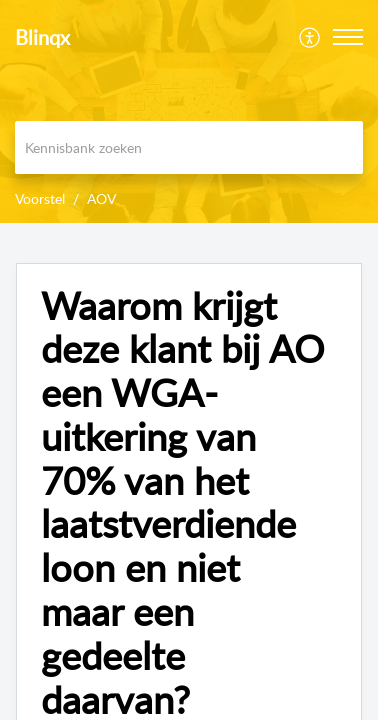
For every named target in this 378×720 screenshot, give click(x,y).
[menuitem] (310, 37)
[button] (348, 37)
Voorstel (40, 198)
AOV (101, 198)
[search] (189, 147)
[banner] (189, 111)
